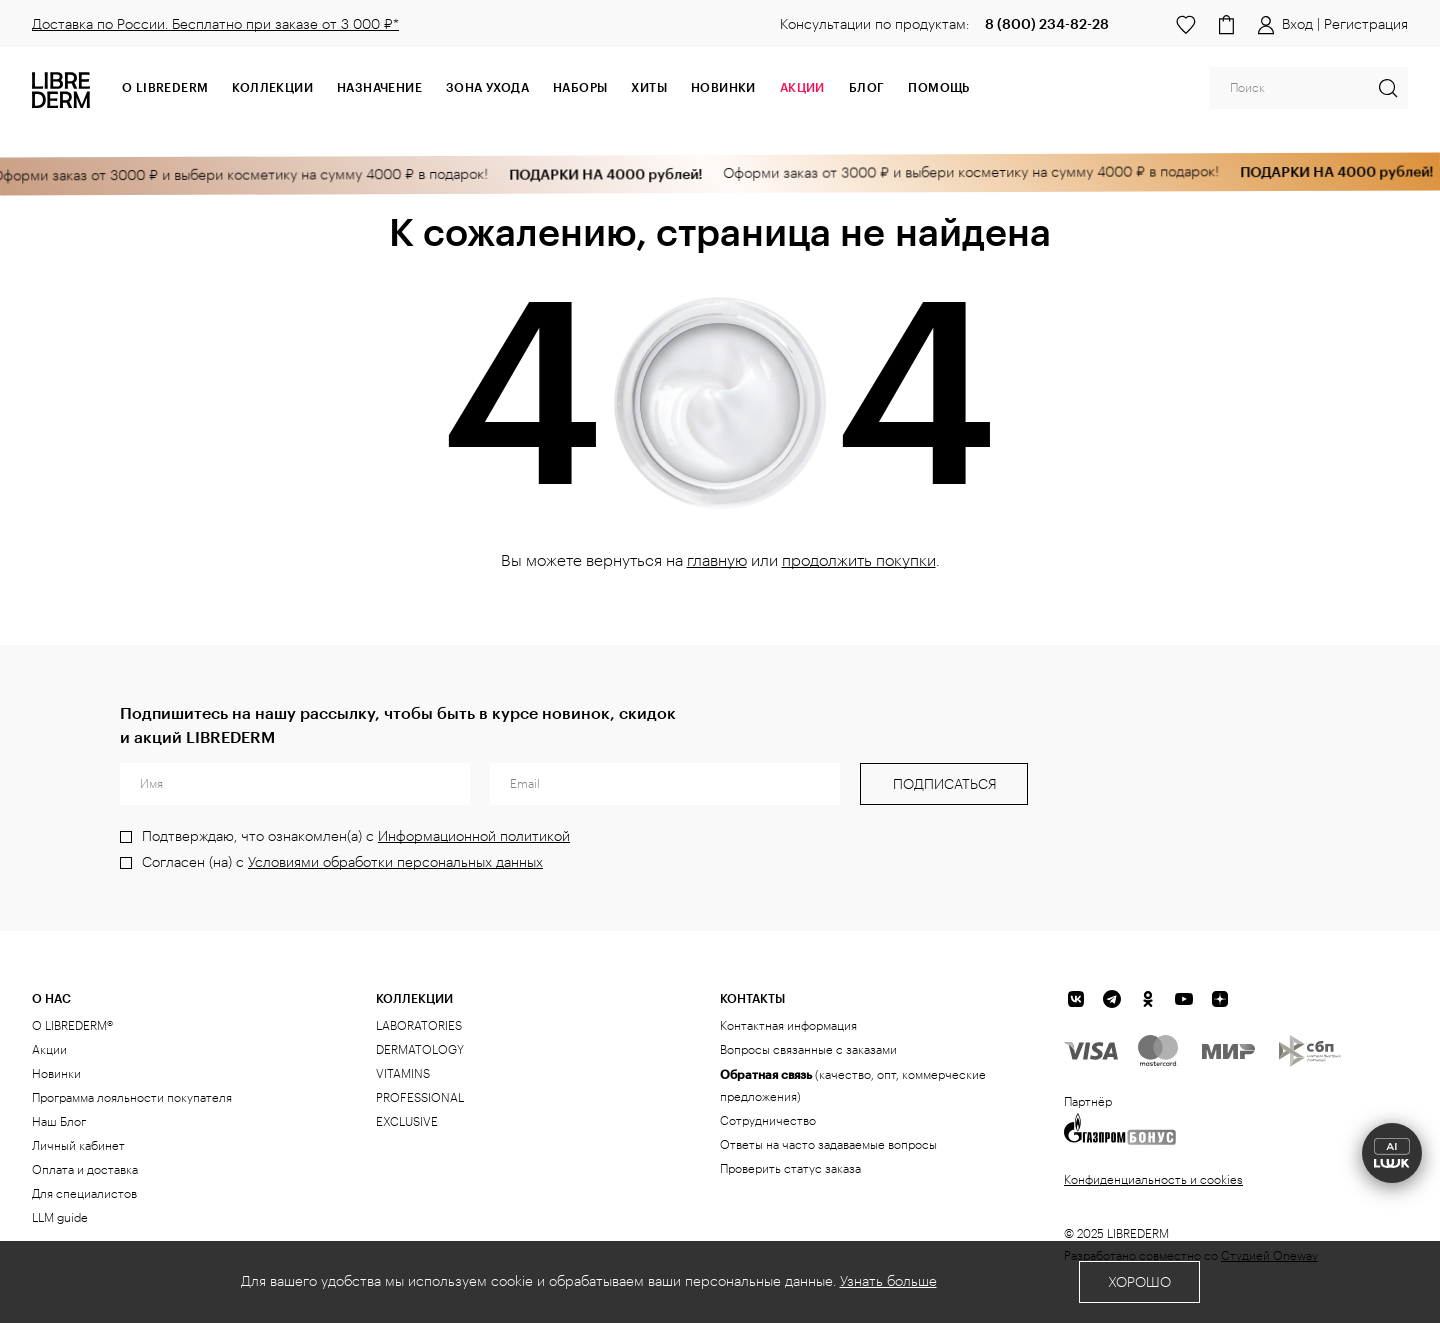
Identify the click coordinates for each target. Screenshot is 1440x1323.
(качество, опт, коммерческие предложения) (853, 1085)
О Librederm (165, 87)
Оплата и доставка (85, 1170)
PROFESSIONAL (420, 1098)
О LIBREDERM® (72, 1026)
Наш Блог (59, 1122)
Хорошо (1139, 1283)
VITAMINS (403, 1074)
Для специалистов (84, 1194)
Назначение (379, 87)
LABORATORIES (419, 1026)
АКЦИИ (802, 87)
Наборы (580, 87)
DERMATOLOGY (420, 1050)
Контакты (752, 998)
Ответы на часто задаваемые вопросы (828, 1145)
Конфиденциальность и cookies (1153, 1180)
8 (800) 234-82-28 (1047, 23)
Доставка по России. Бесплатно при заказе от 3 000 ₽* (215, 25)
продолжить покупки (859, 561)
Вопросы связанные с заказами (808, 1050)
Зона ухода (487, 87)
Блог (867, 87)
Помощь (938, 87)
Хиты (649, 87)
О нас (51, 998)
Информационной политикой (474, 837)
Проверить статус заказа (790, 1169)
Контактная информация (788, 1026)
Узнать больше (888, 1282)
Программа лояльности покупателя (132, 1098)
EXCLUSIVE (407, 1122)
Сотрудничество (768, 1121)
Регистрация (1366, 25)
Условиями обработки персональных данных (395, 863)
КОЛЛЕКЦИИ (414, 998)
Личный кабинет (78, 1146)
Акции (49, 1050)
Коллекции (272, 87)
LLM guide (60, 1218)
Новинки (723, 87)
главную (717, 561)
